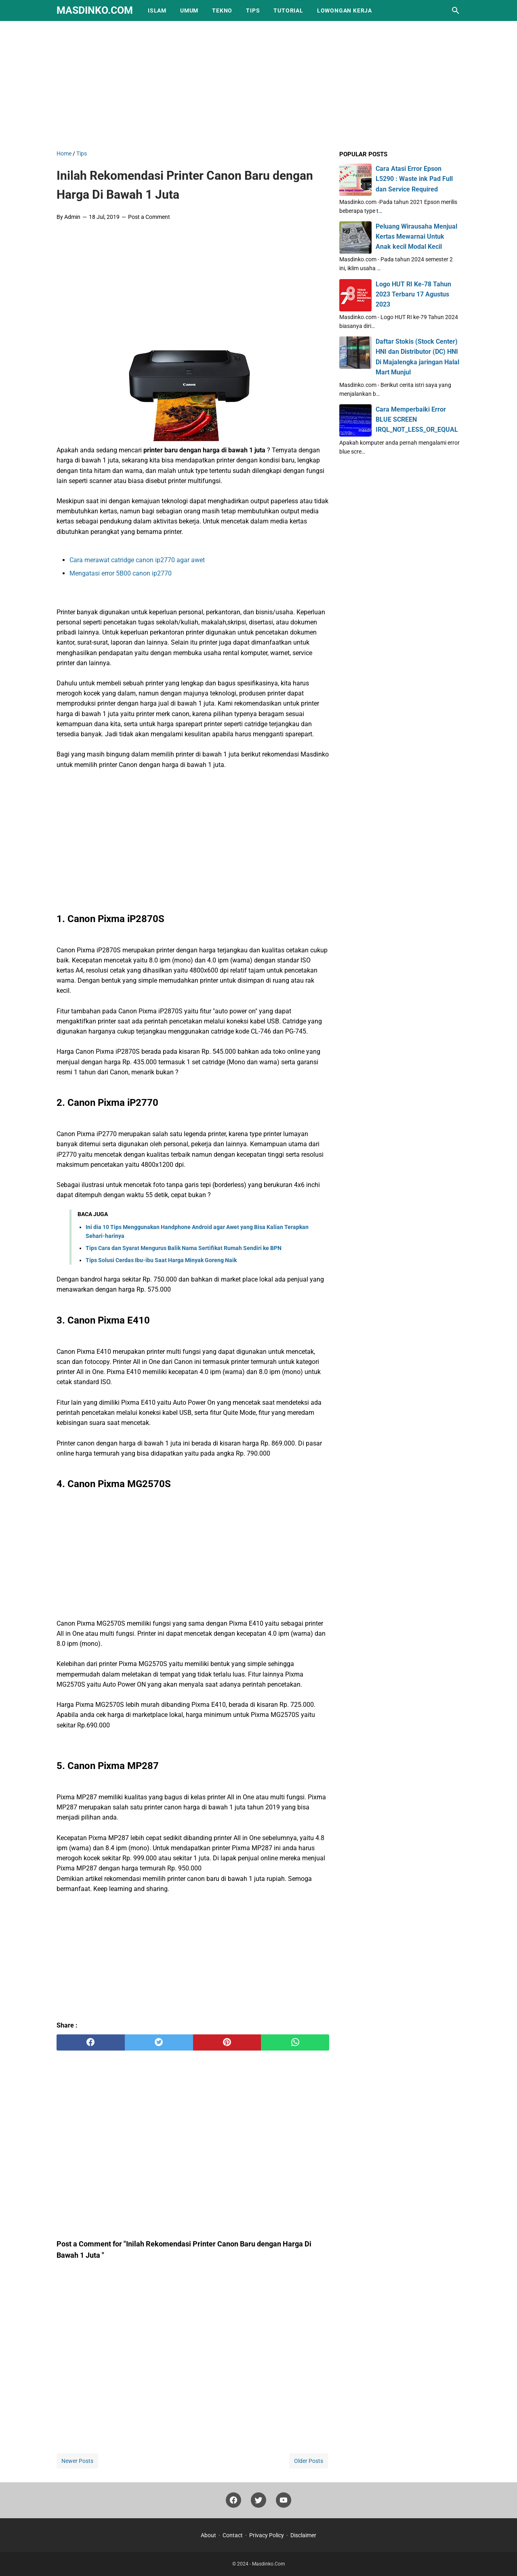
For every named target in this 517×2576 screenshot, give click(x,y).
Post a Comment (149, 217)
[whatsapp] (295, 2042)
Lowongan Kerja (344, 10)
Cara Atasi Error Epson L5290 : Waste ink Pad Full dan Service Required (414, 179)
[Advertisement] (258, 83)
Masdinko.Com (95, 10)
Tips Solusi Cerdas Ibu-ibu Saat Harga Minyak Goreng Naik (161, 1260)
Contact (233, 2535)
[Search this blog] (455, 10)
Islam (157, 10)
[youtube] (283, 2502)
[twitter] (159, 2042)
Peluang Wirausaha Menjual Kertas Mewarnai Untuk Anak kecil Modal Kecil (416, 236)
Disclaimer (303, 2535)
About (208, 2535)
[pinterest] (227, 2042)
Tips (253, 10)
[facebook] (91, 2042)
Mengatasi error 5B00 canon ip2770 (120, 573)
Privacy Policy (266, 2535)
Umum (189, 10)
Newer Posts (77, 2461)
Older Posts (308, 2461)
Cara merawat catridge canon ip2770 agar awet (137, 560)
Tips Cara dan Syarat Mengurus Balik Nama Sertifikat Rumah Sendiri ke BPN (184, 1248)
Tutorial (288, 10)
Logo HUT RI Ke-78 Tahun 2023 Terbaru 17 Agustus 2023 (413, 294)
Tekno (222, 10)
